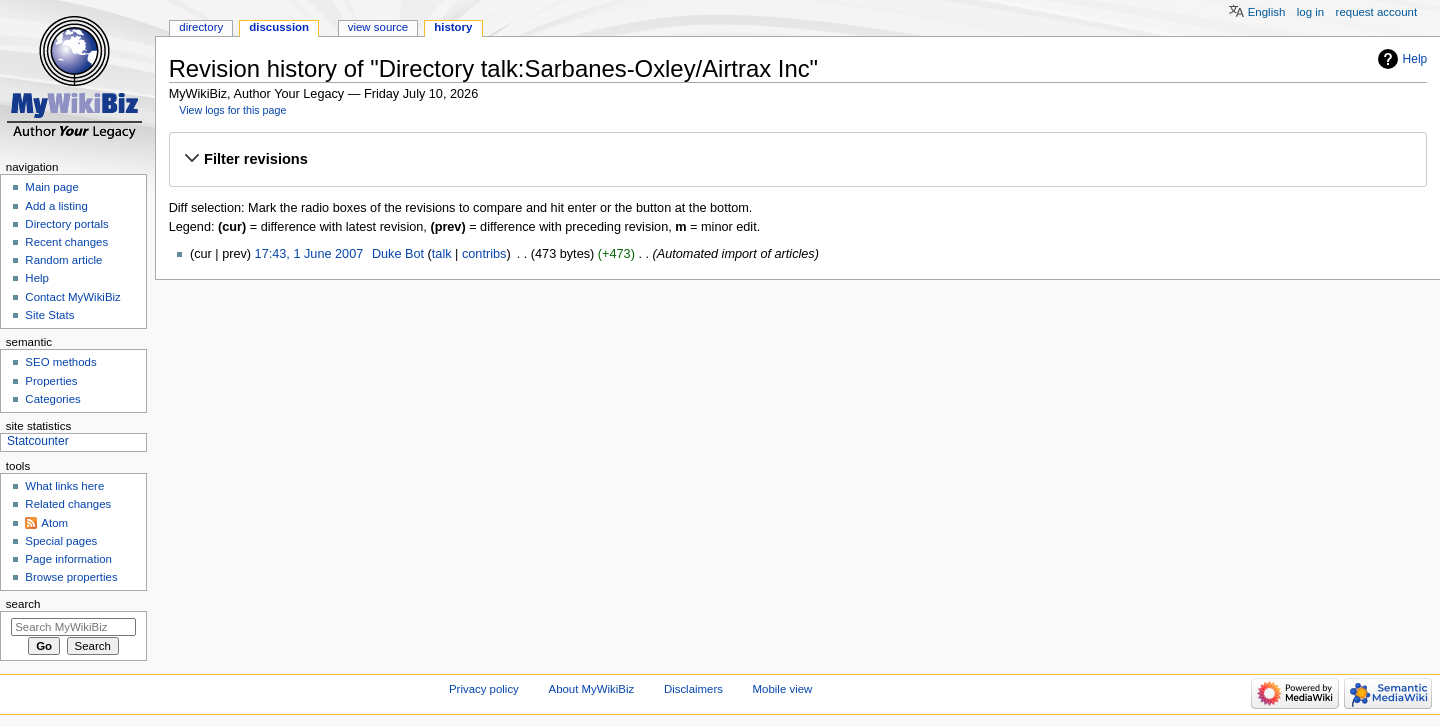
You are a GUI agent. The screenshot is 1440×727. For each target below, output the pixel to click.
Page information (68, 559)
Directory (201, 27)
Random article (63, 260)
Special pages (61, 541)
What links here (64, 486)
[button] (797, 159)
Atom (54, 523)
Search (23, 604)
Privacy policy (484, 689)
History (453, 27)
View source (378, 27)
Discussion (279, 27)
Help (1415, 59)
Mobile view (783, 689)
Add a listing (56, 206)
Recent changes (66, 242)
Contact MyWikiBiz (72, 297)
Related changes (68, 504)
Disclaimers (693, 689)
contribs (484, 254)
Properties (51, 381)
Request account (1377, 12)
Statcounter (38, 441)
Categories (52, 399)
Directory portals (66, 224)
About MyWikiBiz (592, 689)
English (1267, 12)
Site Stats (49, 315)
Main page (52, 187)
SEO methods (60, 362)
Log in (1310, 12)
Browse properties (71, 577)
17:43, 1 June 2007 (309, 254)
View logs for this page (232, 110)
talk (442, 254)
